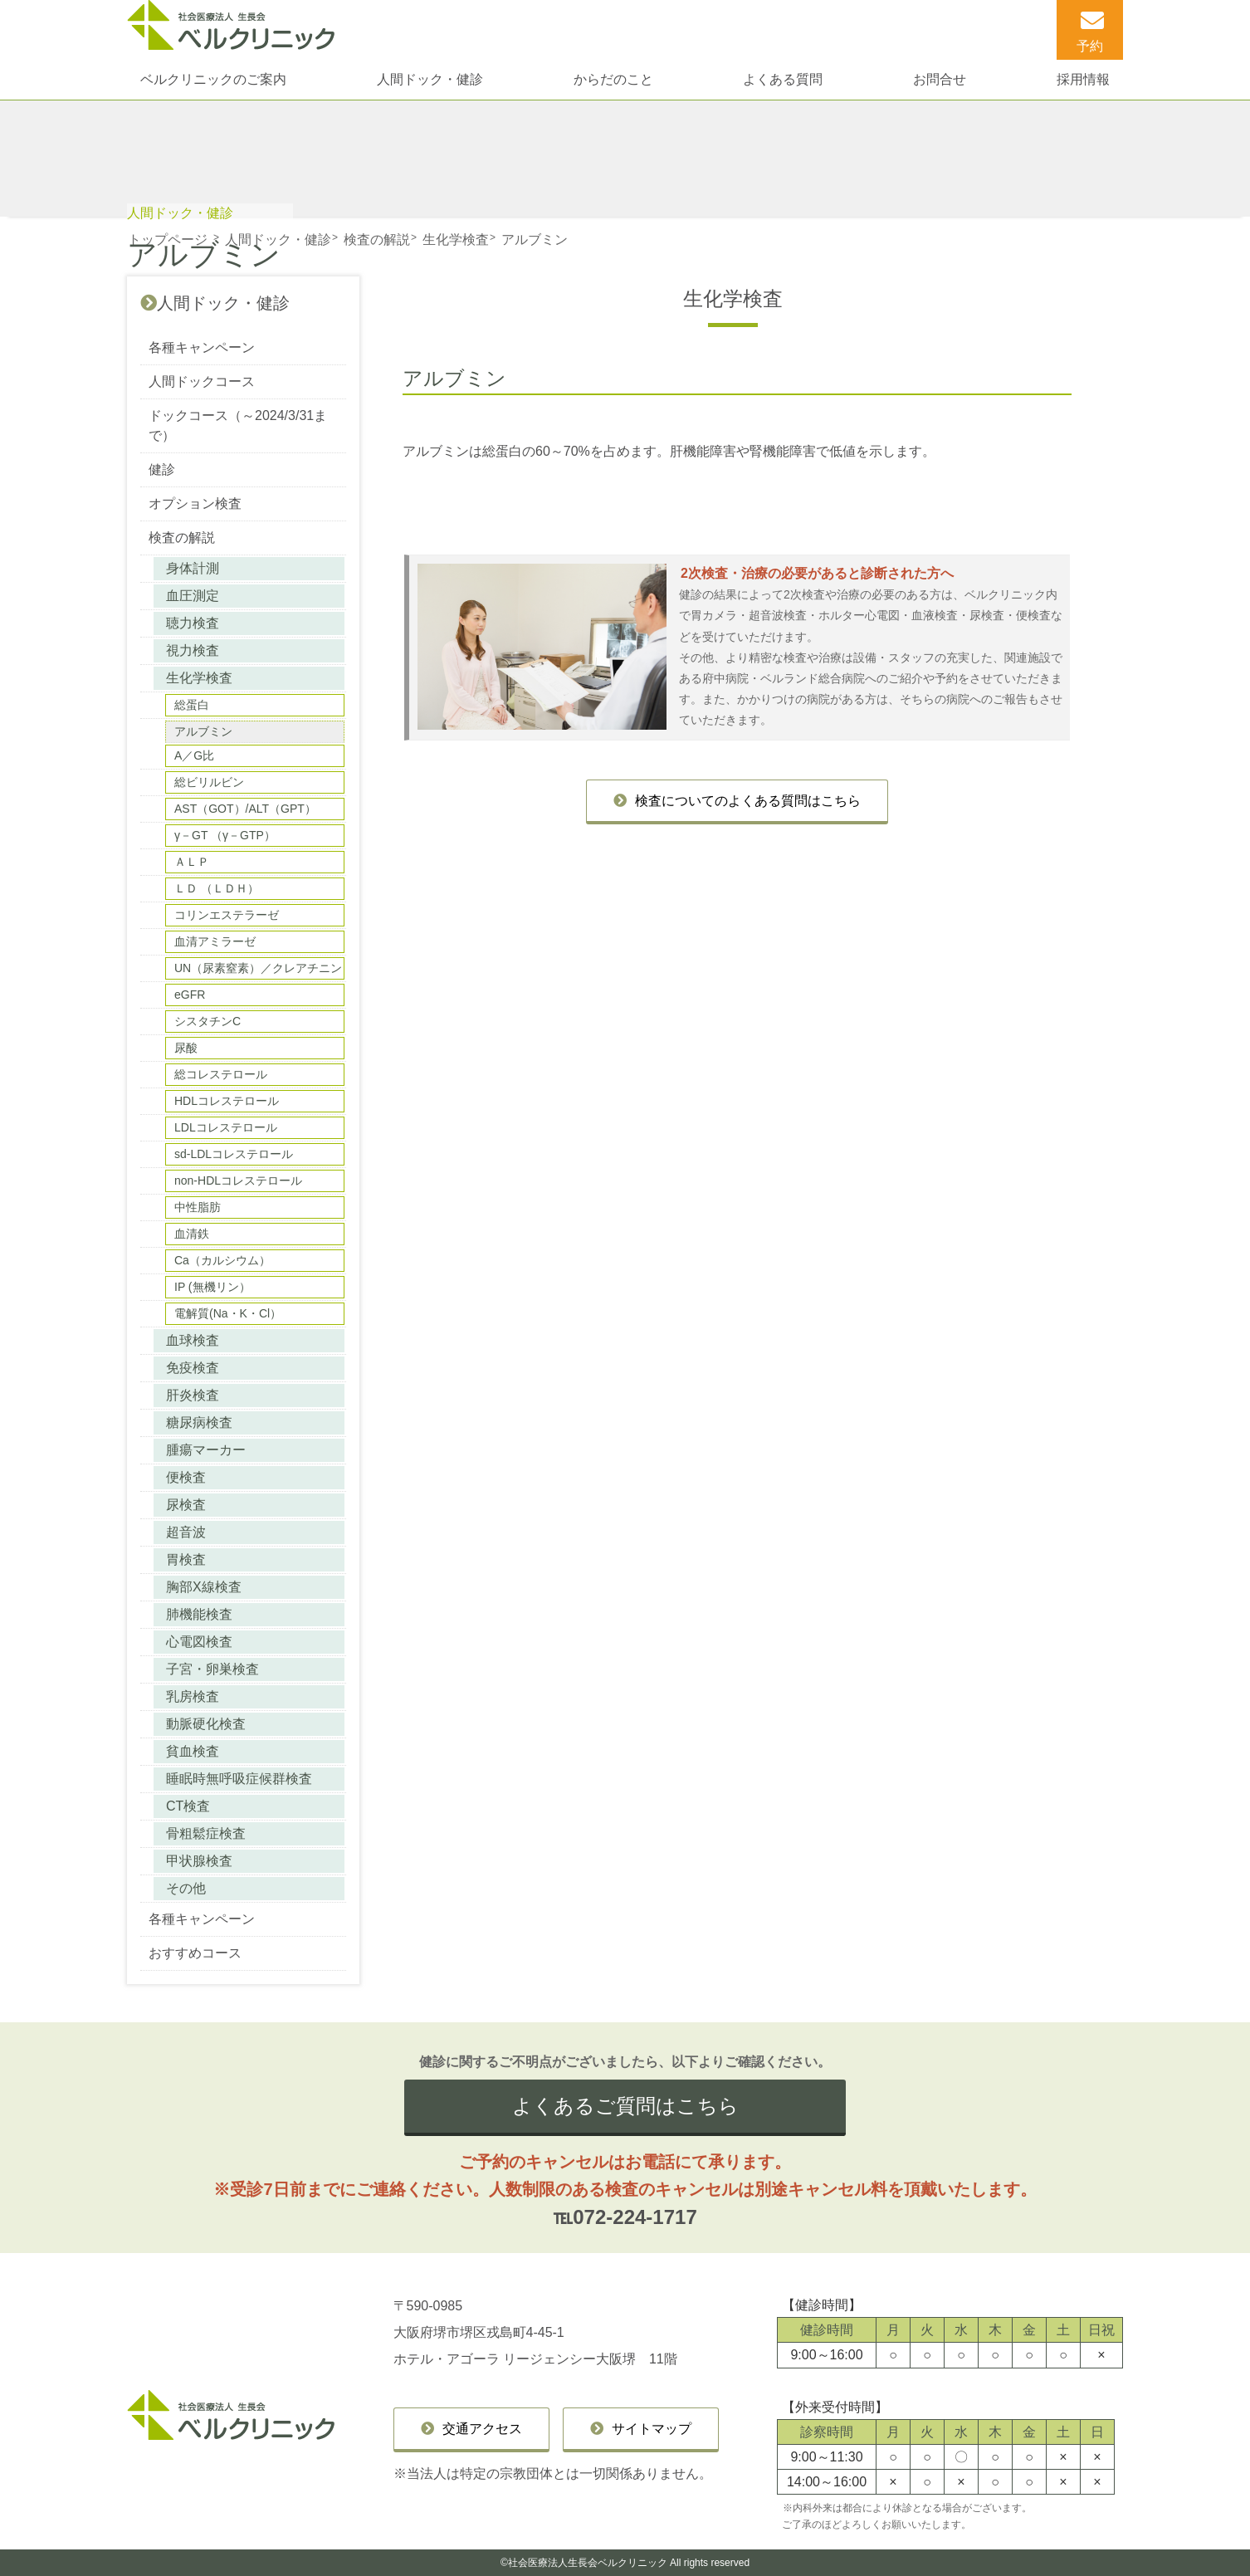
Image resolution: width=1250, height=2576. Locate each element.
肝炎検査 (192, 1395)
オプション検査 (195, 503)
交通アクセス (482, 2429)
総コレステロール (220, 1074)
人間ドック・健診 (430, 79)
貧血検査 (192, 1751)
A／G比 (194, 755)
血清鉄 (191, 1233)
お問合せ (939, 79)
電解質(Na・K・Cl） (227, 1313)
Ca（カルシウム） (222, 1260)
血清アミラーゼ (215, 941)
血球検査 (192, 1340)
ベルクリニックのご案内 (213, 79)
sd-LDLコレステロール (233, 1154)
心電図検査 (199, 1642)
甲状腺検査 (199, 1861)
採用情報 (1083, 79)
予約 (1090, 46)
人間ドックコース (202, 381)
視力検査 (192, 650)
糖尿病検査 (199, 1422)
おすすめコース (195, 1953)
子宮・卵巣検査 (212, 1669)
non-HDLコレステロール (238, 1180)
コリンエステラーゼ (226, 914)
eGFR (189, 994)
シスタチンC (207, 1021)
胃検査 (186, 1559)
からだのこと (613, 79)
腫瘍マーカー (206, 1450)
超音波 (186, 1532)
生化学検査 (199, 678)
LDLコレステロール (225, 1127)
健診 (162, 469)
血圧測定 (192, 596)
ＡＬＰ (191, 861)
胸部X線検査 (204, 1587)
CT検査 (188, 1806)
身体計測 (192, 568)
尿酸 (186, 1047)
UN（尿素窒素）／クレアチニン (258, 968)
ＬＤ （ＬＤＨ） (216, 888)
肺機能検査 (199, 1614)
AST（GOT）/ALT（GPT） (245, 808)
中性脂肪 (197, 1207)
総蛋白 (191, 704)
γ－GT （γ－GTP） (225, 835)
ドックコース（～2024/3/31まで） (238, 425)
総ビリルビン (209, 782)
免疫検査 (192, 1368)
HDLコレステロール (226, 1100)
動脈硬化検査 (206, 1724)
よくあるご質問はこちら (625, 2106)
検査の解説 (182, 537)
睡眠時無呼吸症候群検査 (239, 1779)
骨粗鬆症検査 (206, 1833)
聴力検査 (192, 623)
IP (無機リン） (212, 1286)
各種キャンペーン (202, 347)
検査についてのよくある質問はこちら (748, 801)
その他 (186, 1888)
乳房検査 (192, 1696)
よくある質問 (783, 79)
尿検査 (186, 1505)
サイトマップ (651, 2429)
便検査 (186, 1477)
